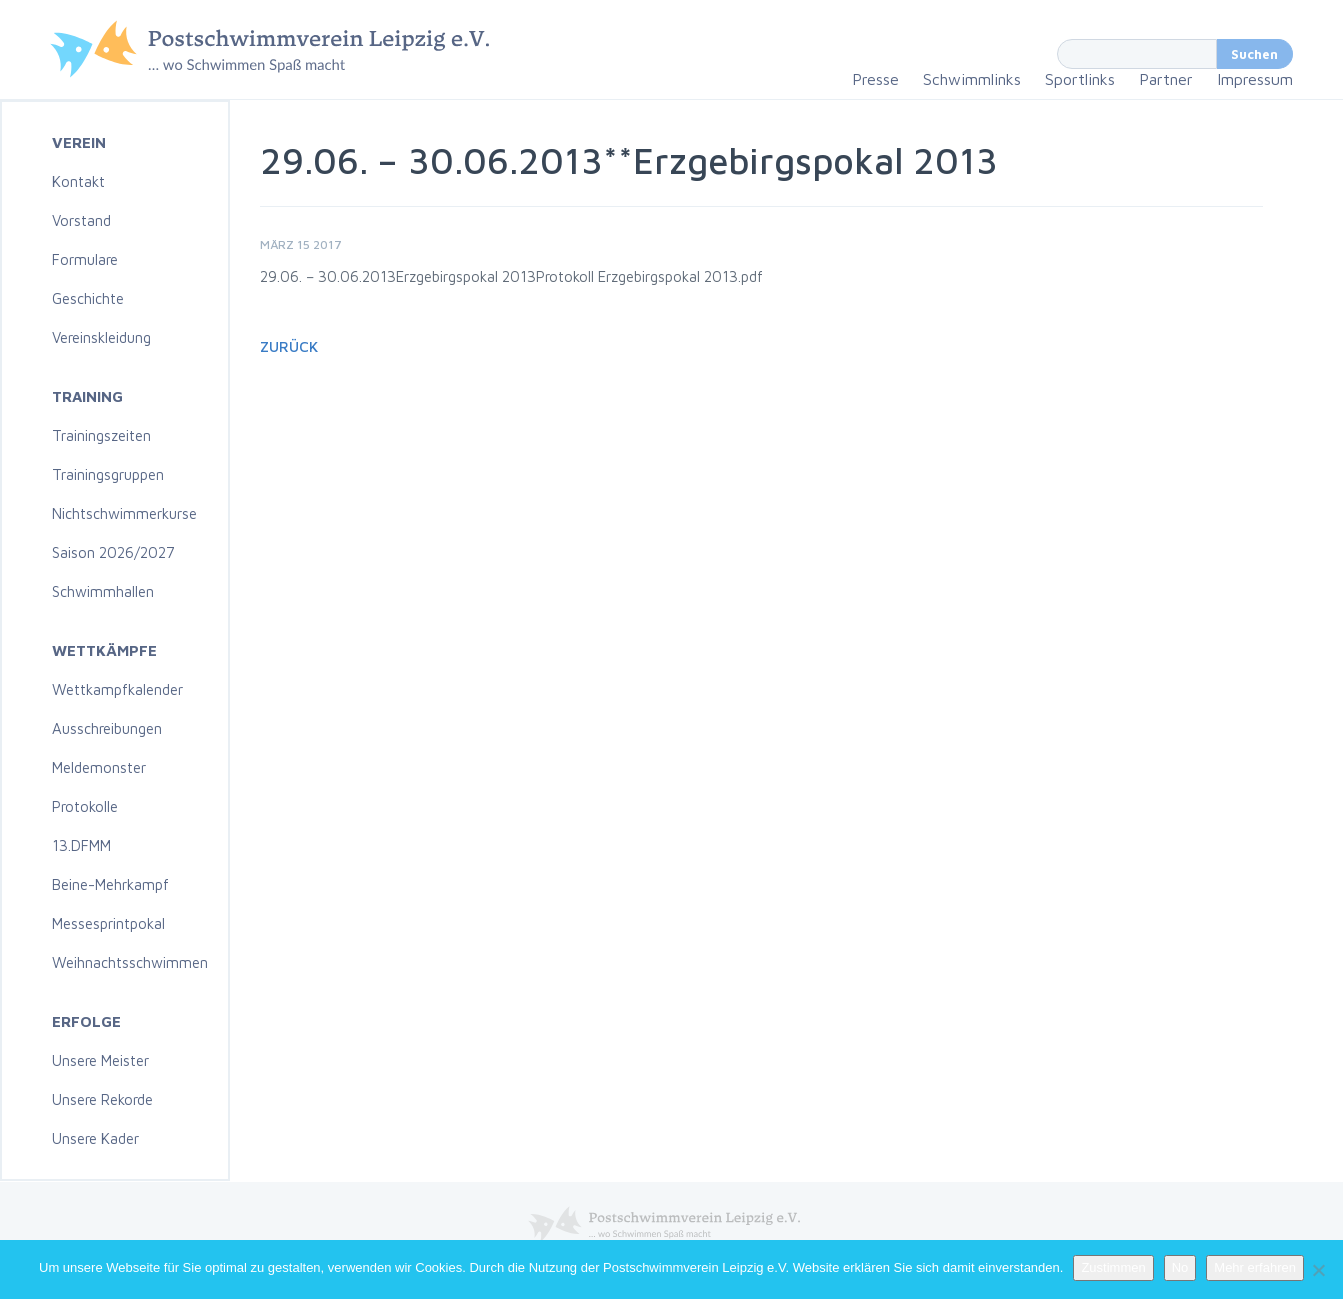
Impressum (1255, 79)
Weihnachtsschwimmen (130, 962)
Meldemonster (99, 767)
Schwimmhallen (103, 591)
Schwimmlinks (972, 79)
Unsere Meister (100, 1060)
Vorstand (81, 220)
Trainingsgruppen (108, 474)
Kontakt (78, 181)
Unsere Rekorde (102, 1099)
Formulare (85, 259)
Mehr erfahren (1255, 1267)
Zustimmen (1113, 1267)
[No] (1318, 1270)
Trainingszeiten (101, 435)
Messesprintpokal (108, 923)
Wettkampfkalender (117, 689)
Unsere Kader (95, 1138)
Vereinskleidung (101, 337)
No (1180, 1267)
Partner (1166, 79)
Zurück (289, 346)
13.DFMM (81, 845)
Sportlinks (1080, 79)
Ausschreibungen (107, 728)
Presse (875, 79)
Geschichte (88, 298)
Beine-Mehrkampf (110, 884)
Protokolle (85, 806)
